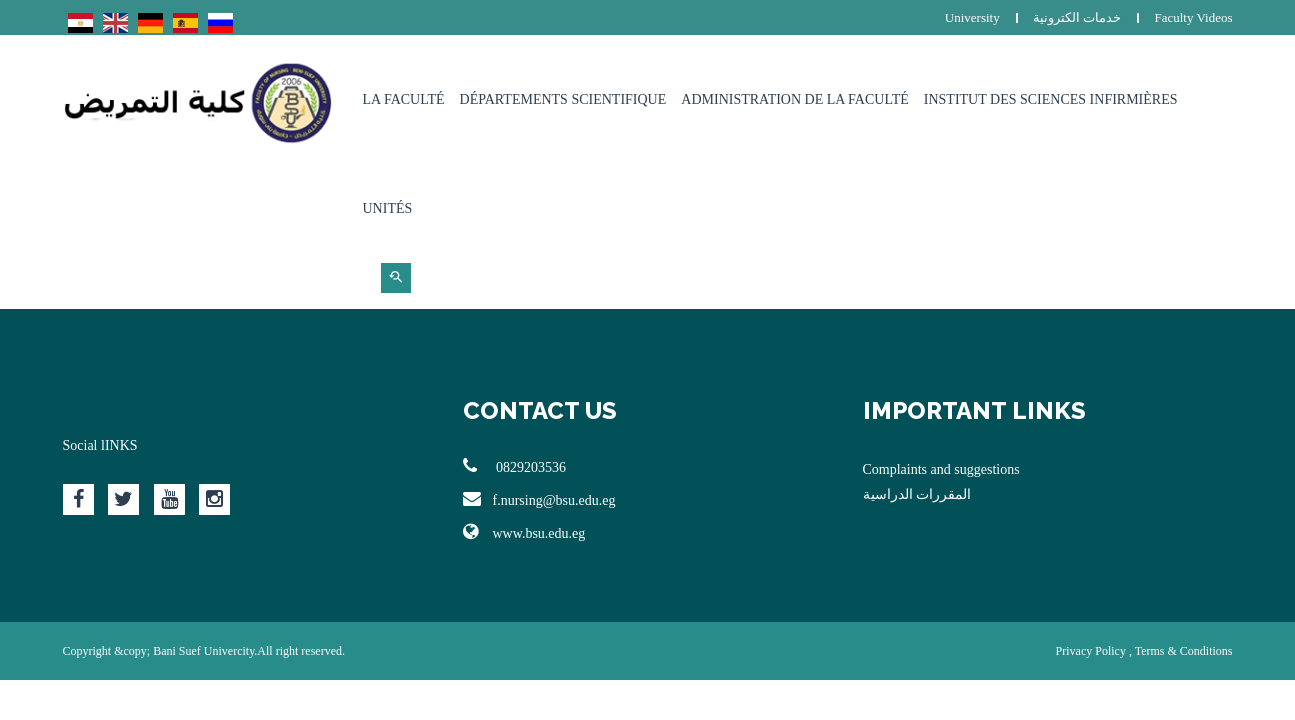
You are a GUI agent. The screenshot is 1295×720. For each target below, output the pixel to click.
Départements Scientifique (563, 99)
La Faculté (404, 99)
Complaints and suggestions (941, 469)
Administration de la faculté (795, 99)
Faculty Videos (1193, 17)
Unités (388, 208)
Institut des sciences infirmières (1051, 99)
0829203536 (515, 466)
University (972, 17)
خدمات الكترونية (1077, 17)
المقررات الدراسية (917, 494)
